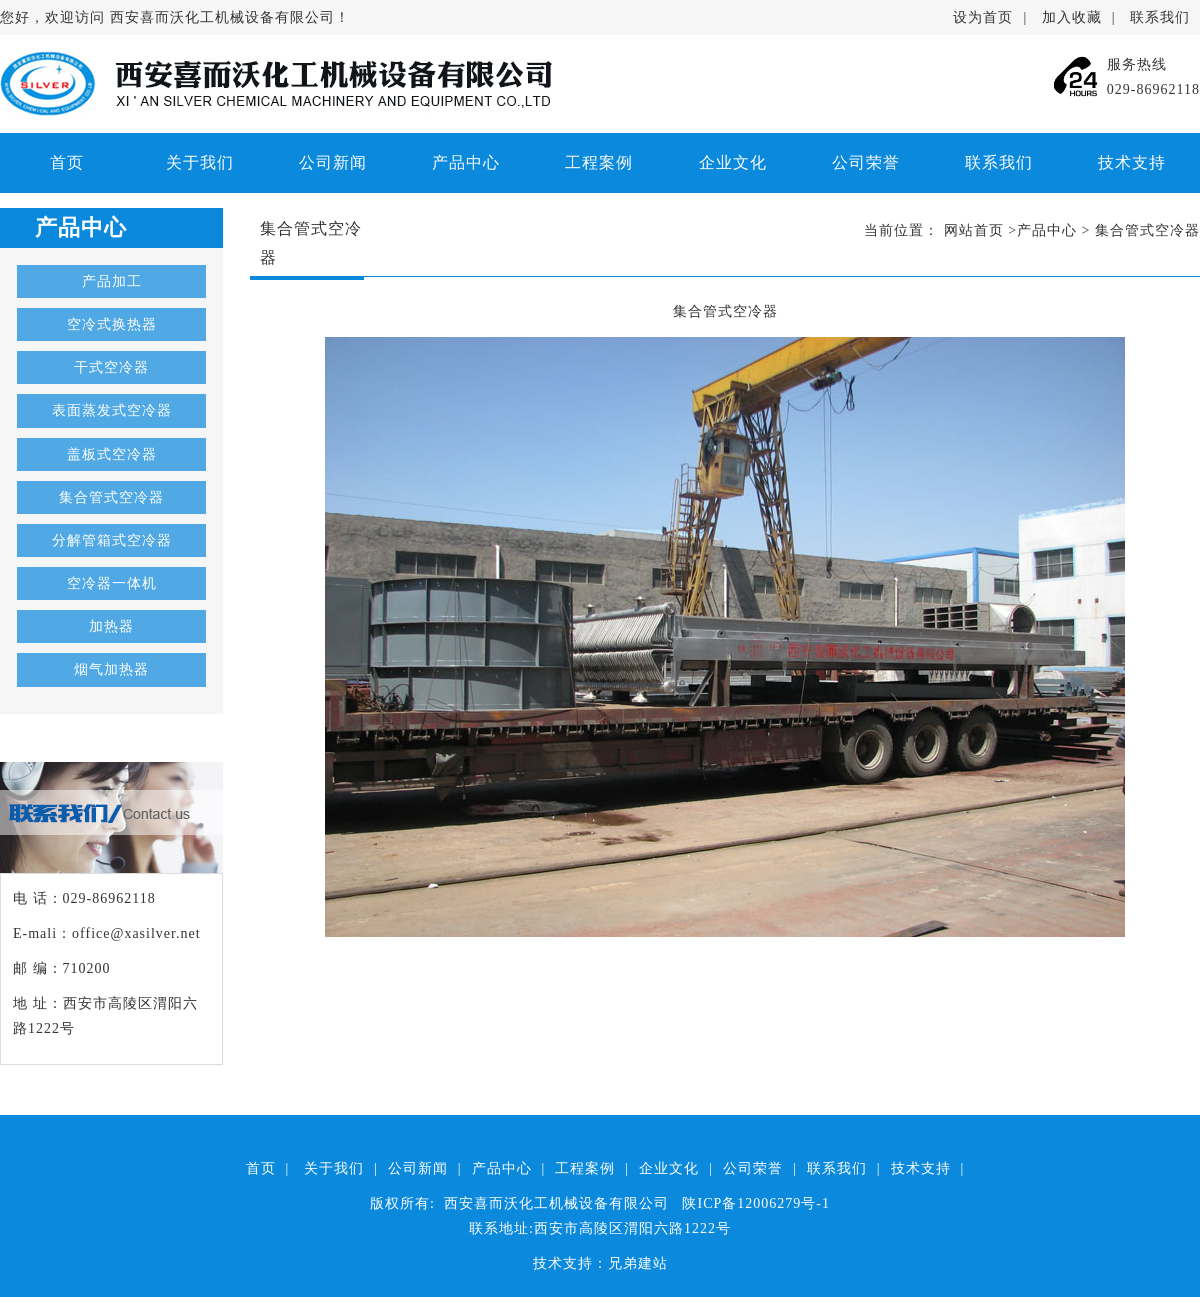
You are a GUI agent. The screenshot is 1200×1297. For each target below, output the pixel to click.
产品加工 (112, 281)
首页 (67, 162)
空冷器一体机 (112, 583)
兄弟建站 (638, 1263)
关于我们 (200, 162)
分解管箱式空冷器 (112, 540)
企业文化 (733, 162)
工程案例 (599, 162)
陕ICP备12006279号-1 (755, 1203)
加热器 (111, 626)
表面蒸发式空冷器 (112, 410)
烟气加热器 (111, 669)
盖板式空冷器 (112, 454)
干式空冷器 (111, 367)
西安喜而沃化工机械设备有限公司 (222, 17)
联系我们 (1160, 17)
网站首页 (974, 230)
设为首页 (983, 17)
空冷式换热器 (112, 324)
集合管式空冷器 (111, 497)
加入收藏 (1072, 17)
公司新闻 (333, 162)
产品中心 (466, 162)
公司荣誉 (866, 162)
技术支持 (1132, 162)
